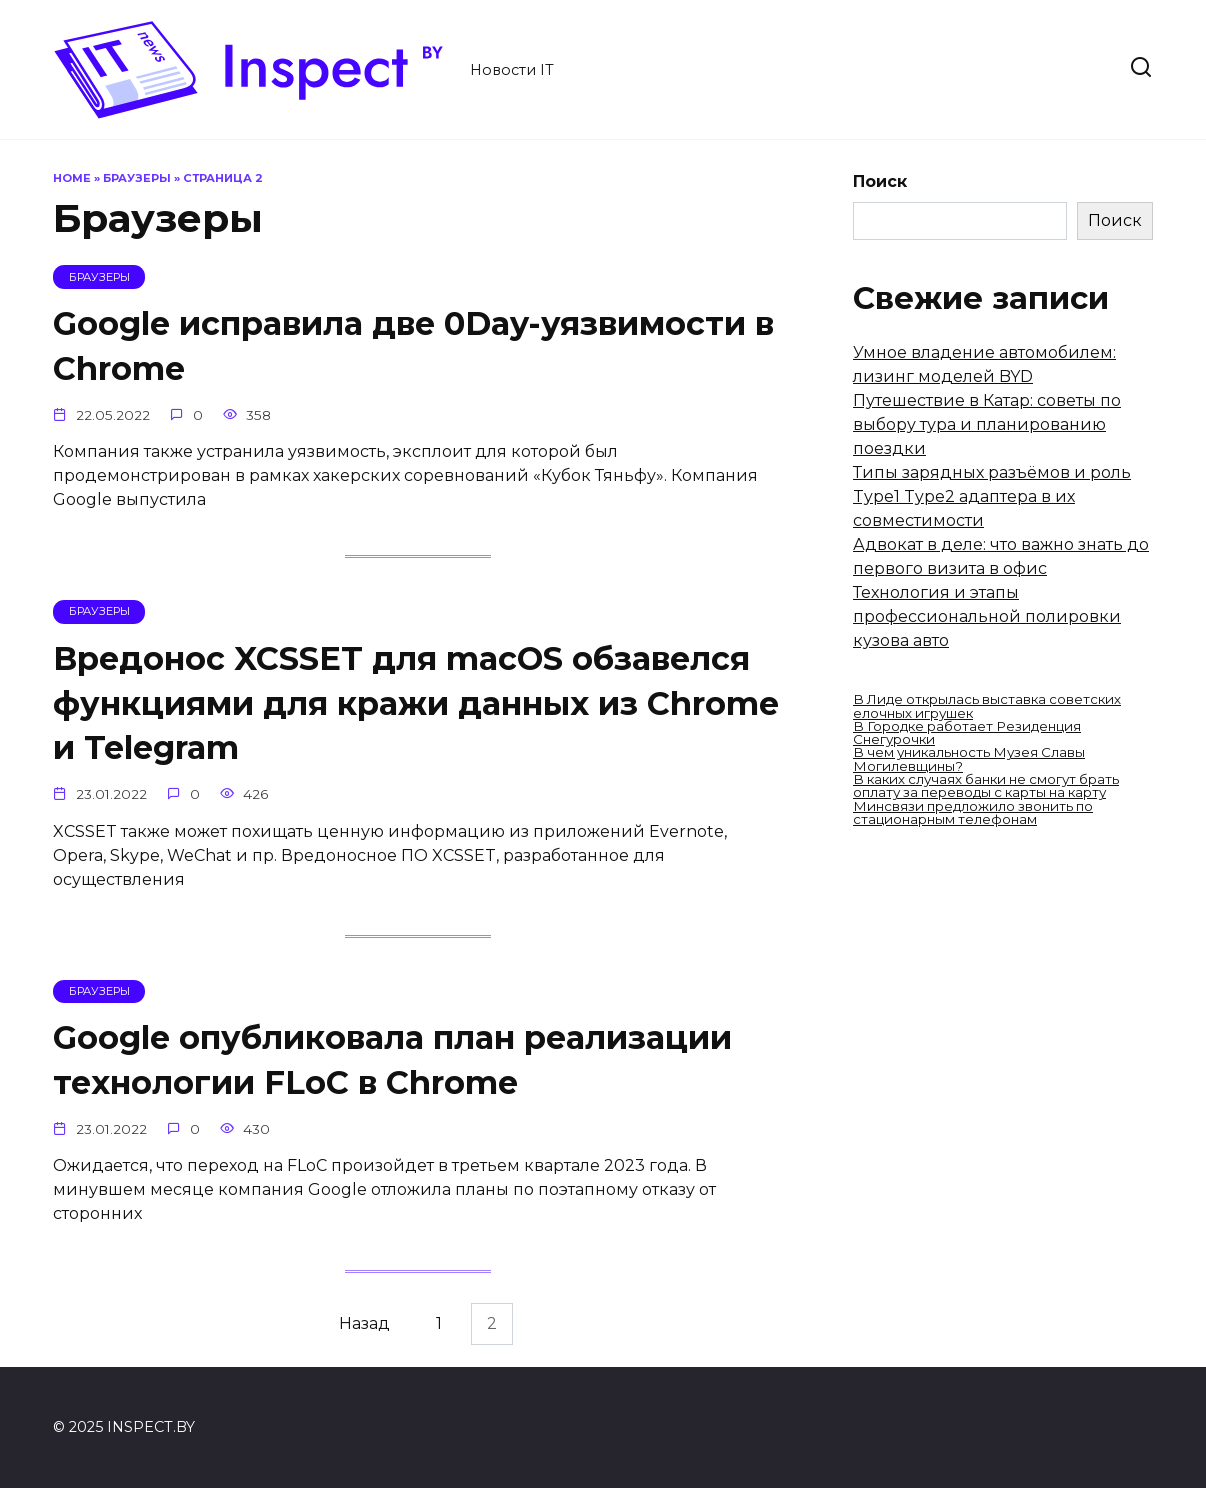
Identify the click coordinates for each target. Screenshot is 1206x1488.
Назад (364, 1324)
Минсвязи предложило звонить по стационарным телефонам (973, 812)
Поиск (880, 181)
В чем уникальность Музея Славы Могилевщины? (969, 758)
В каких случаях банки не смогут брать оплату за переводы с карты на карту (986, 785)
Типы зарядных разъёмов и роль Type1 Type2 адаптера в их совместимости (992, 496)
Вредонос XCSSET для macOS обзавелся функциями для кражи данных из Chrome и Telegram (416, 703)
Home (72, 178)
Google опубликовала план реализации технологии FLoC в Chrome (392, 1061)
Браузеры (137, 178)
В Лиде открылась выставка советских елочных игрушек (987, 705)
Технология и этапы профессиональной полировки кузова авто (987, 616)
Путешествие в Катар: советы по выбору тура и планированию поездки (987, 424)
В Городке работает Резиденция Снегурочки (967, 732)
